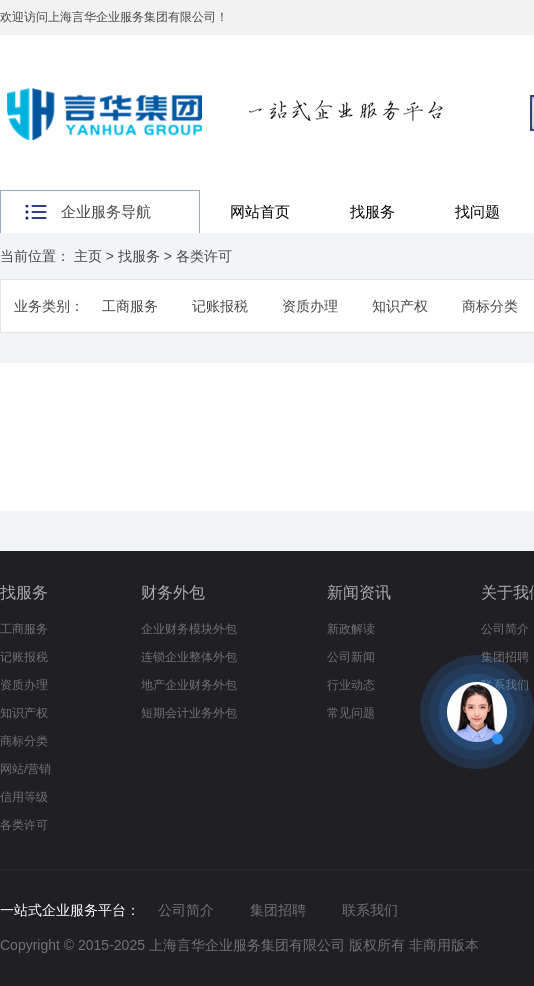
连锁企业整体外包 (189, 657)
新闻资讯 (359, 592)
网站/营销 (25, 769)
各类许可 (204, 256)
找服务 (372, 211)
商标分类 (490, 306)
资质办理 (310, 306)
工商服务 (130, 306)
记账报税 (220, 306)
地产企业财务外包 (189, 685)
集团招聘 (278, 910)
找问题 (477, 211)
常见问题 (351, 713)
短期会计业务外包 (189, 713)
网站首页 (260, 211)
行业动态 (351, 685)
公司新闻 (351, 657)
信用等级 (24, 797)
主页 (88, 256)
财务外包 (173, 592)
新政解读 (351, 629)
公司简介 (505, 629)
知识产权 (400, 306)
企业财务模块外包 (189, 629)
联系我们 (370, 910)
